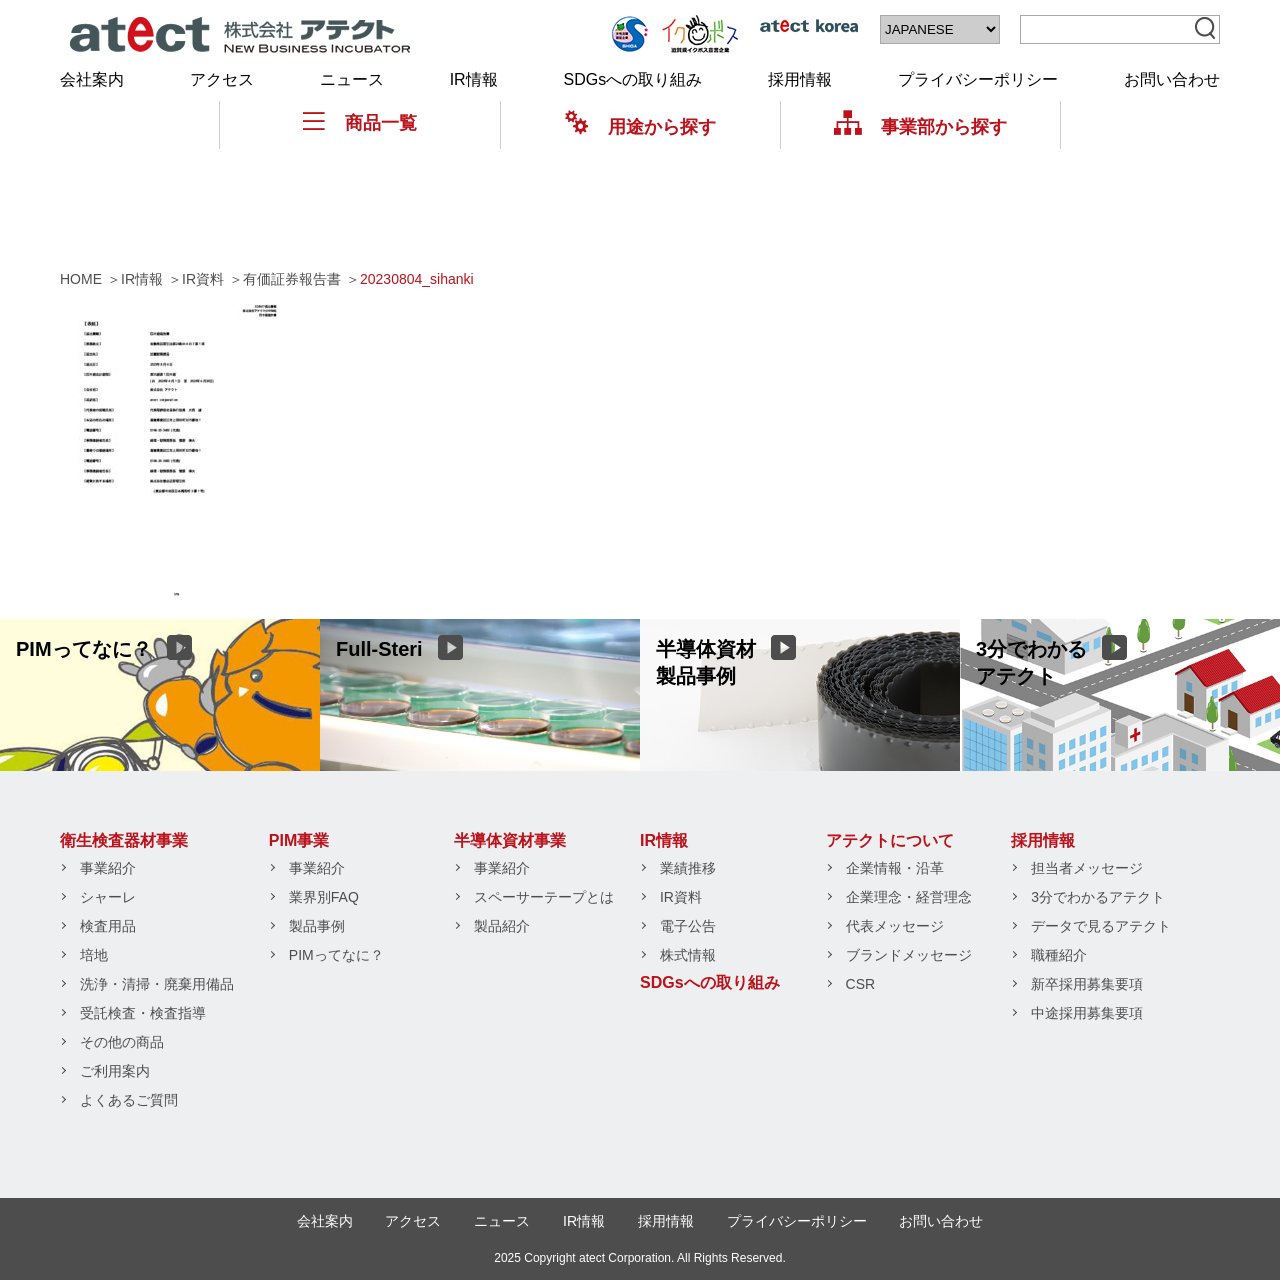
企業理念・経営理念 (909, 897)
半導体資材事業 (510, 840)
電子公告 (688, 926)
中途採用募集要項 (1087, 1013)
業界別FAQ (324, 897)
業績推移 (688, 868)
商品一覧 (360, 122)
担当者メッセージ (1087, 868)
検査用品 (108, 926)
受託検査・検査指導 (143, 1013)
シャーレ (108, 897)
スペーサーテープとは (544, 897)
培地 (94, 955)
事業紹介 (108, 868)
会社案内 (92, 79)
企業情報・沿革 (895, 868)
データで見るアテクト (1101, 926)
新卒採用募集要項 (1087, 984)
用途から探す (640, 126)
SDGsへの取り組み (633, 79)
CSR (861, 984)
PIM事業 (299, 840)
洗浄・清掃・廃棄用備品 (157, 984)
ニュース (352, 79)
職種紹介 (1059, 955)
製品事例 (317, 926)
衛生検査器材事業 (124, 840)
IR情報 (474, 79)
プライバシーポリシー (978, 79)
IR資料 (681, 897)
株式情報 (688, 955)
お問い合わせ (1172, 79)
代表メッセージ (895, 926)
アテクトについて (890, 840)
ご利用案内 (115, 1071)
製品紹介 (502, 926)
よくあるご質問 (129, 1100)
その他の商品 (122, 1042)
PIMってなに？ (336, 955)
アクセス (222, 79)
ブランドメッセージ (909, 955)
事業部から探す (920, 126)
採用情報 (800, 79)
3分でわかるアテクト (1098, 897)
